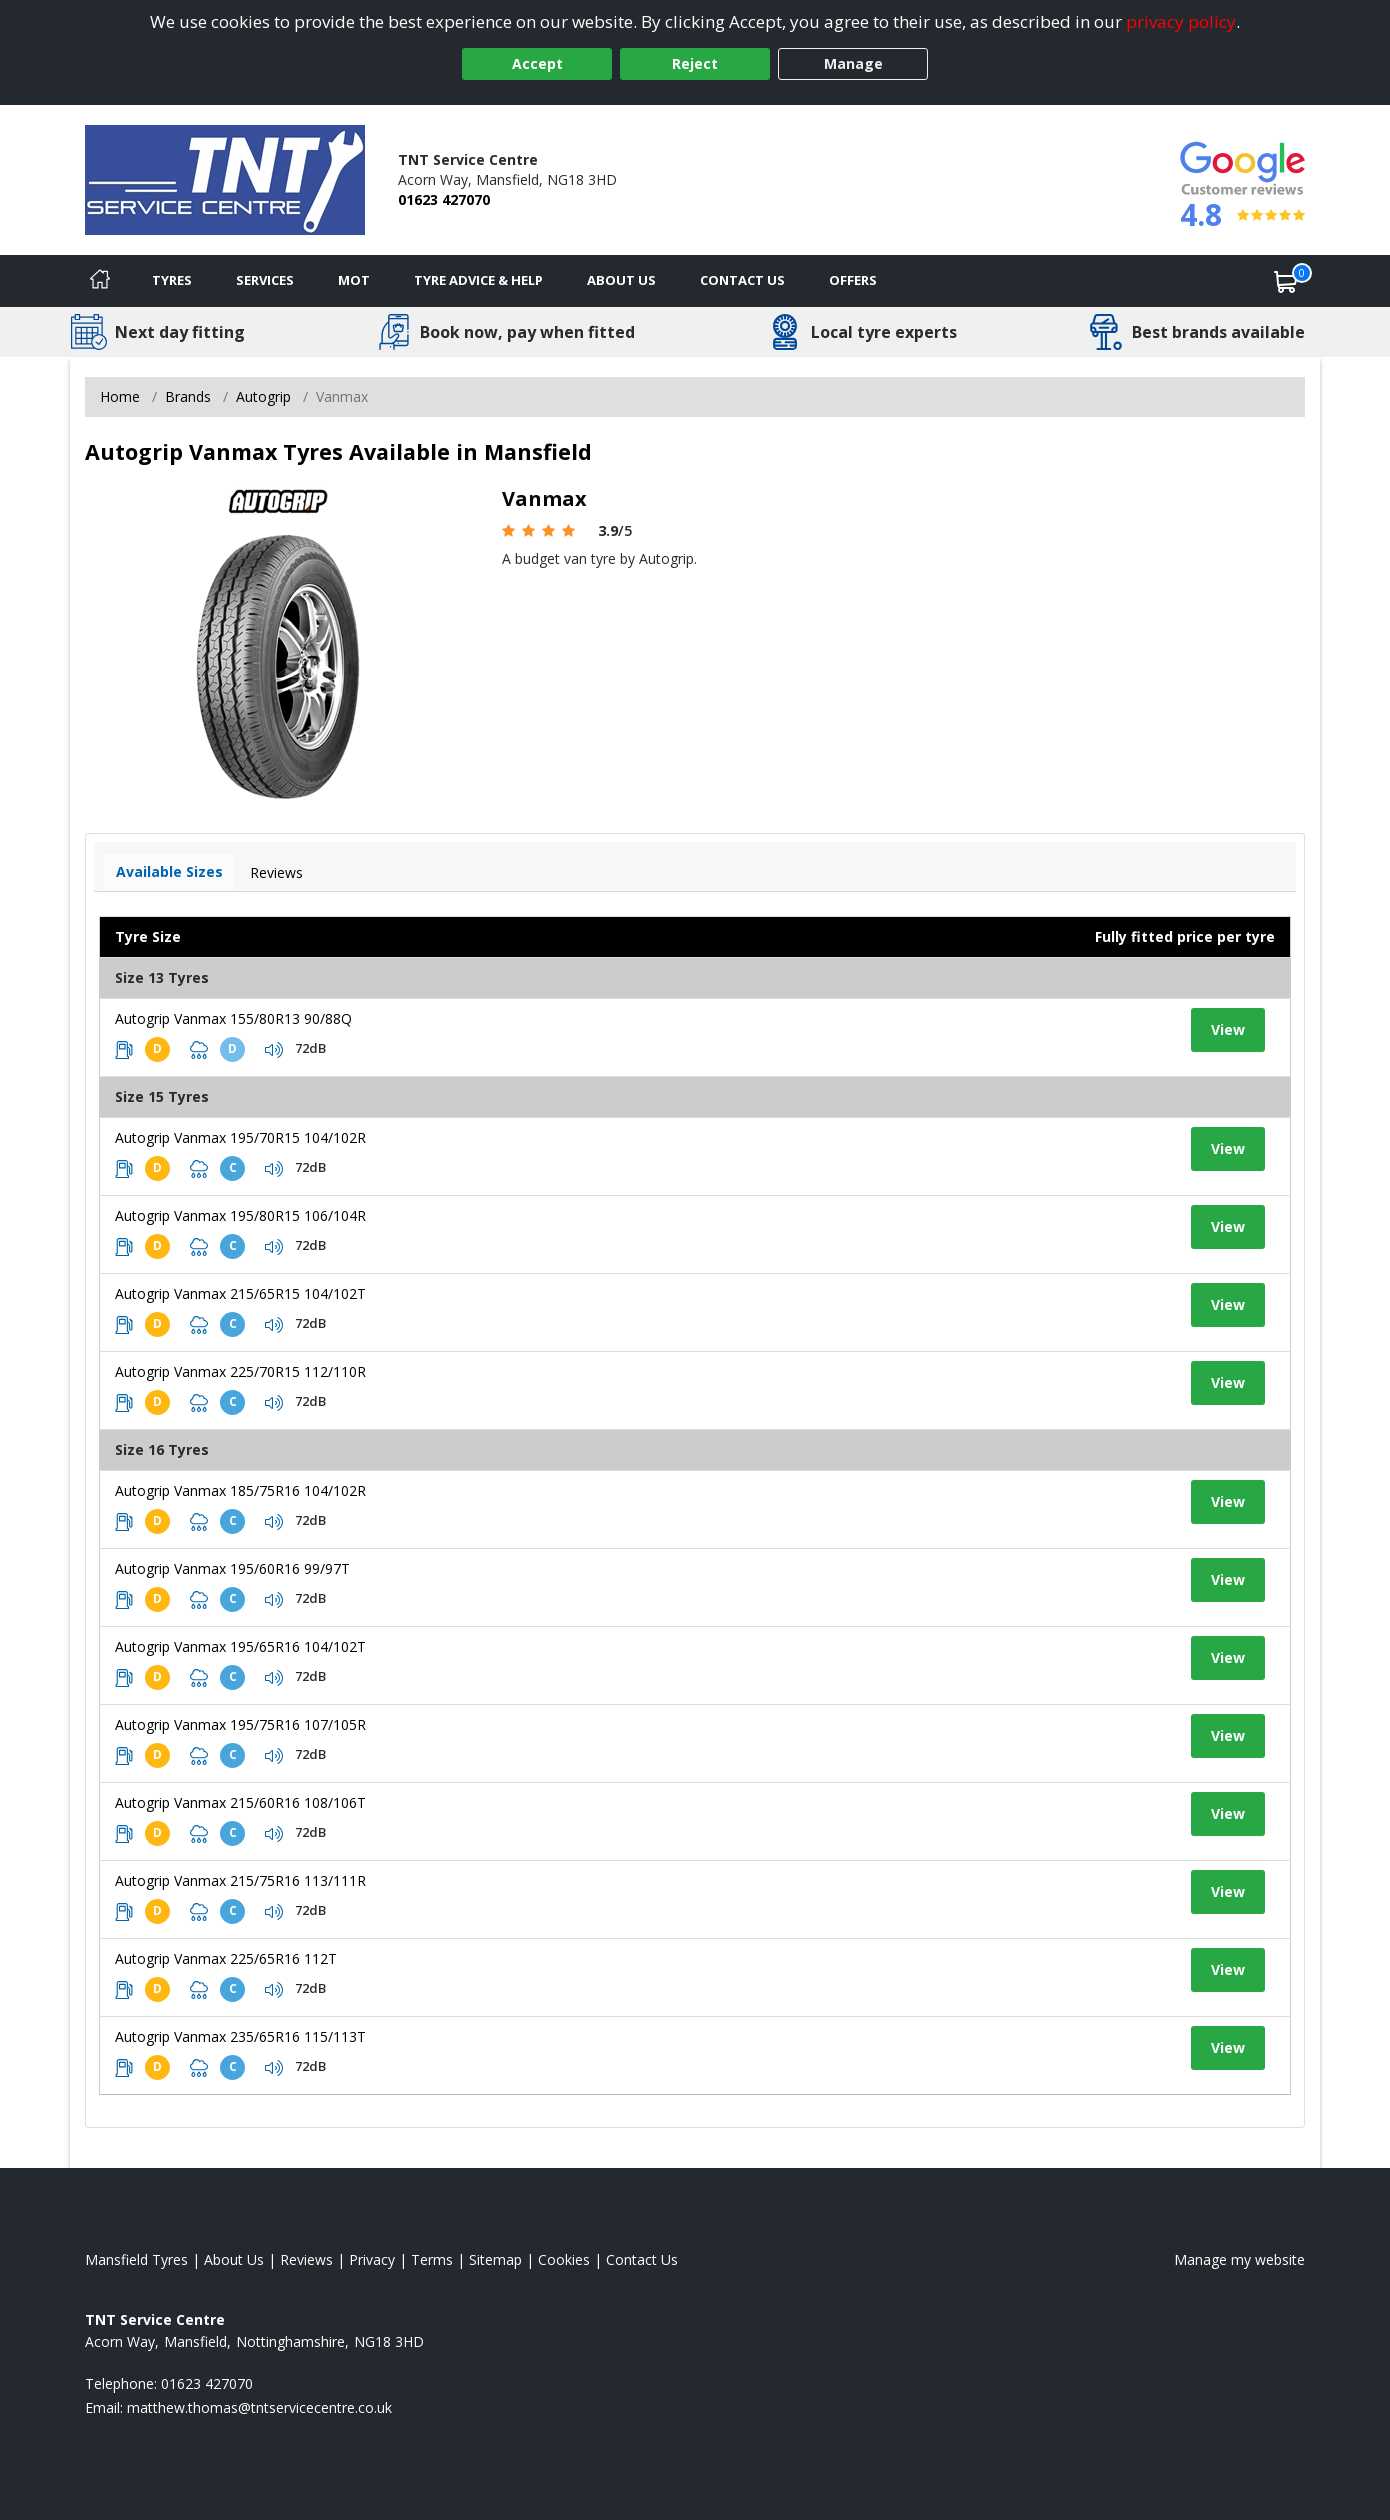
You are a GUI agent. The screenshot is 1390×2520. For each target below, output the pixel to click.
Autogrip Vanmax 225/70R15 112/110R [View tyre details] (240, 1371)
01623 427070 (444, 199)
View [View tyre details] (1228, 1029)
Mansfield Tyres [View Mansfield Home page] (136, 2259)
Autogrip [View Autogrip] (263, 396)
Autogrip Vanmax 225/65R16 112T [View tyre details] (226, 1958)
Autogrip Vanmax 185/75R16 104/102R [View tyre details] (240, 1490)
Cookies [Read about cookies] (564, 2259)
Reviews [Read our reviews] (306, 2259)
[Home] (100, 281)
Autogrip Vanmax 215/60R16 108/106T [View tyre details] (240, 1802)
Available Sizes (169, 871)
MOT (354, 280)
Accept (537, 63)
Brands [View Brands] (188, 396)
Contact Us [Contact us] (742, 280)
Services (265, 280)
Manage (853, 63)
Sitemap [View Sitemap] (495, 2259)
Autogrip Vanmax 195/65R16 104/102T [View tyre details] (240, 1646)
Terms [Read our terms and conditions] (432, 2259)
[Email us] (259, 2407)
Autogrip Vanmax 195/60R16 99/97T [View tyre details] (232, 1568)
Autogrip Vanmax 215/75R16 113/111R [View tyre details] (240, 1880)
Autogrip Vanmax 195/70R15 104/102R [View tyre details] (240, 1137)
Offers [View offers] (853, 280)
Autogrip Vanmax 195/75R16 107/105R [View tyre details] (240, 1724)
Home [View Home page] (120, 396)
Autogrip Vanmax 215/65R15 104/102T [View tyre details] (240, 1293)
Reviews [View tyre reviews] (276, 872)
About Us (621, 280)
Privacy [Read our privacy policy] (372, 2259)
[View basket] (1286, 281)
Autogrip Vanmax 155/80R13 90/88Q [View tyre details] (233, 1018)
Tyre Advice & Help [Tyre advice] (478, 280)
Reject (695, 63)
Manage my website (1239, 2259)
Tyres (172, 280)
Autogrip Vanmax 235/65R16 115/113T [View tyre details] (240, 2036)
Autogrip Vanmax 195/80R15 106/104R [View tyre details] (240, 1215)
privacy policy (1181, 21)
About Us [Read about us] (234, 2259)
